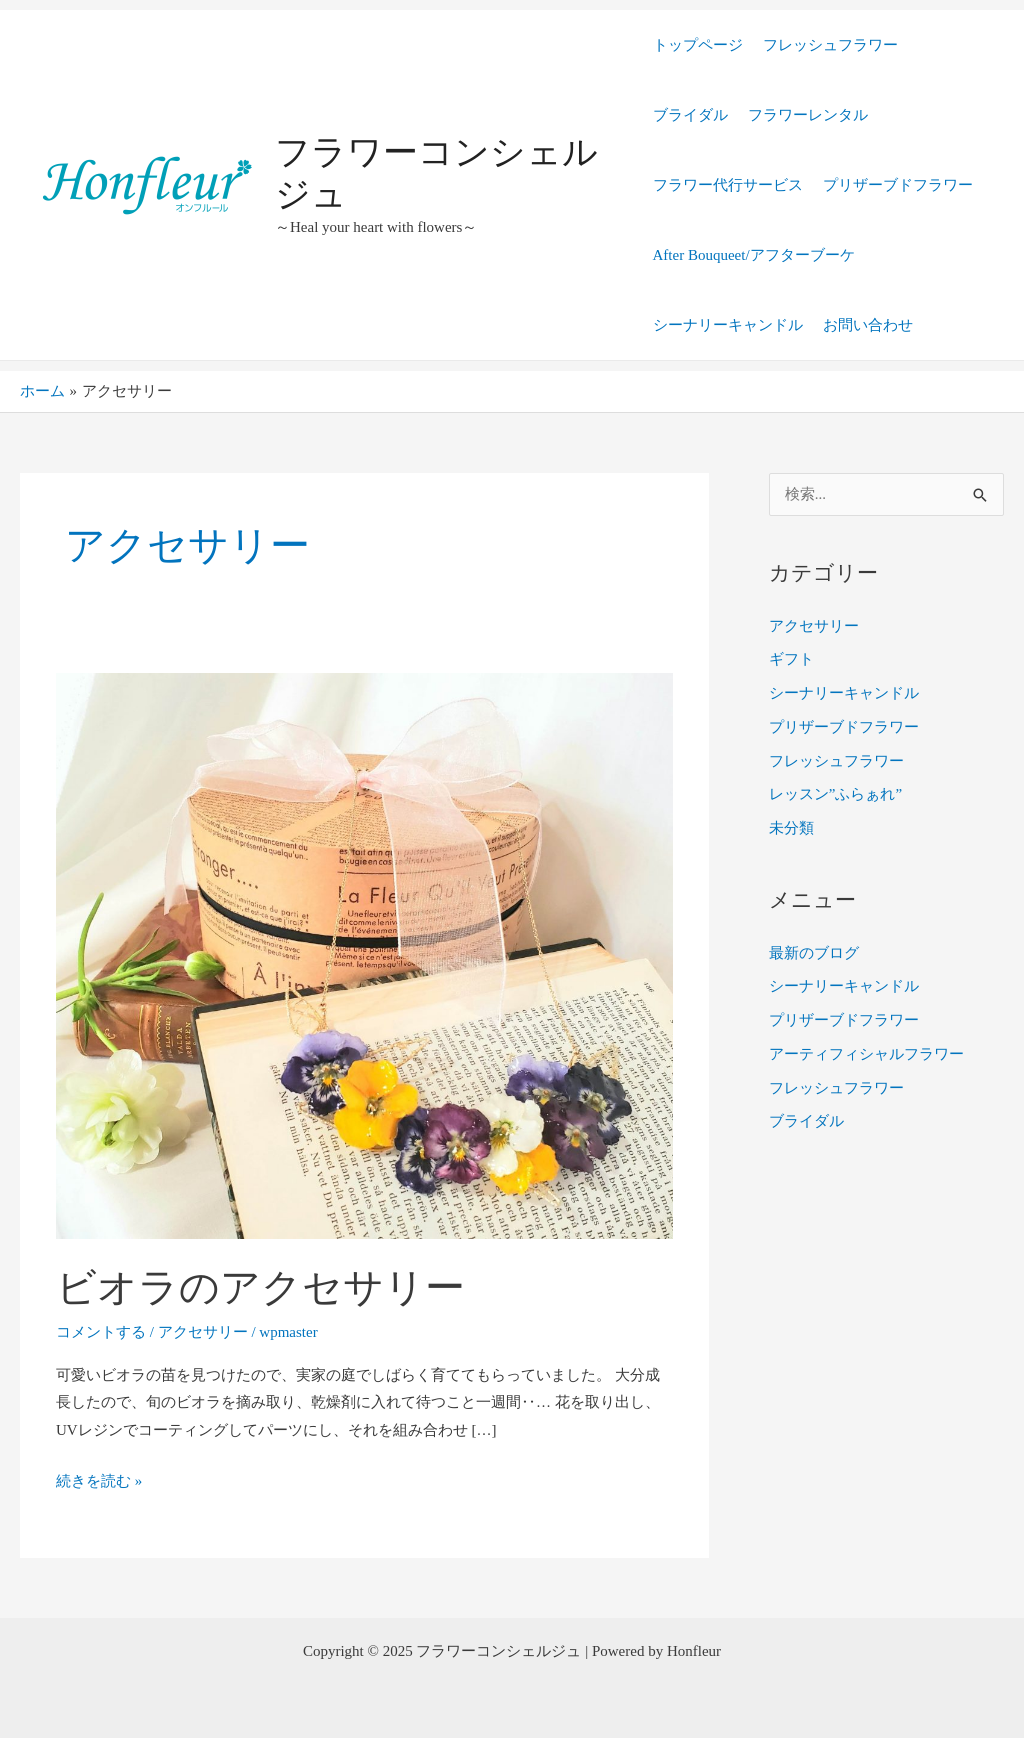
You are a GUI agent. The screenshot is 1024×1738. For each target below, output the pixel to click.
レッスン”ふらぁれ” (835, 794)
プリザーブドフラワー (898, 185)
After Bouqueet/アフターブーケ (754, 255)
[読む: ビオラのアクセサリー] (364, 955)
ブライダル (690, 115)
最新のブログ (814, 953)
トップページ (698, 45)
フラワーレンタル (808, 115)
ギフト (791, 659)
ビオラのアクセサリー (260, 1287)
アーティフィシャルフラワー (866, 1054)
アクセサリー (203, 1332)
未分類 (791, 828)
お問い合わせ (868, 325)
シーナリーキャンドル (728, 325)
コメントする (101, 1332)
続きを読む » (99, 1478)
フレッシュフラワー (830, 45)
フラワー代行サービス (728, 185)
